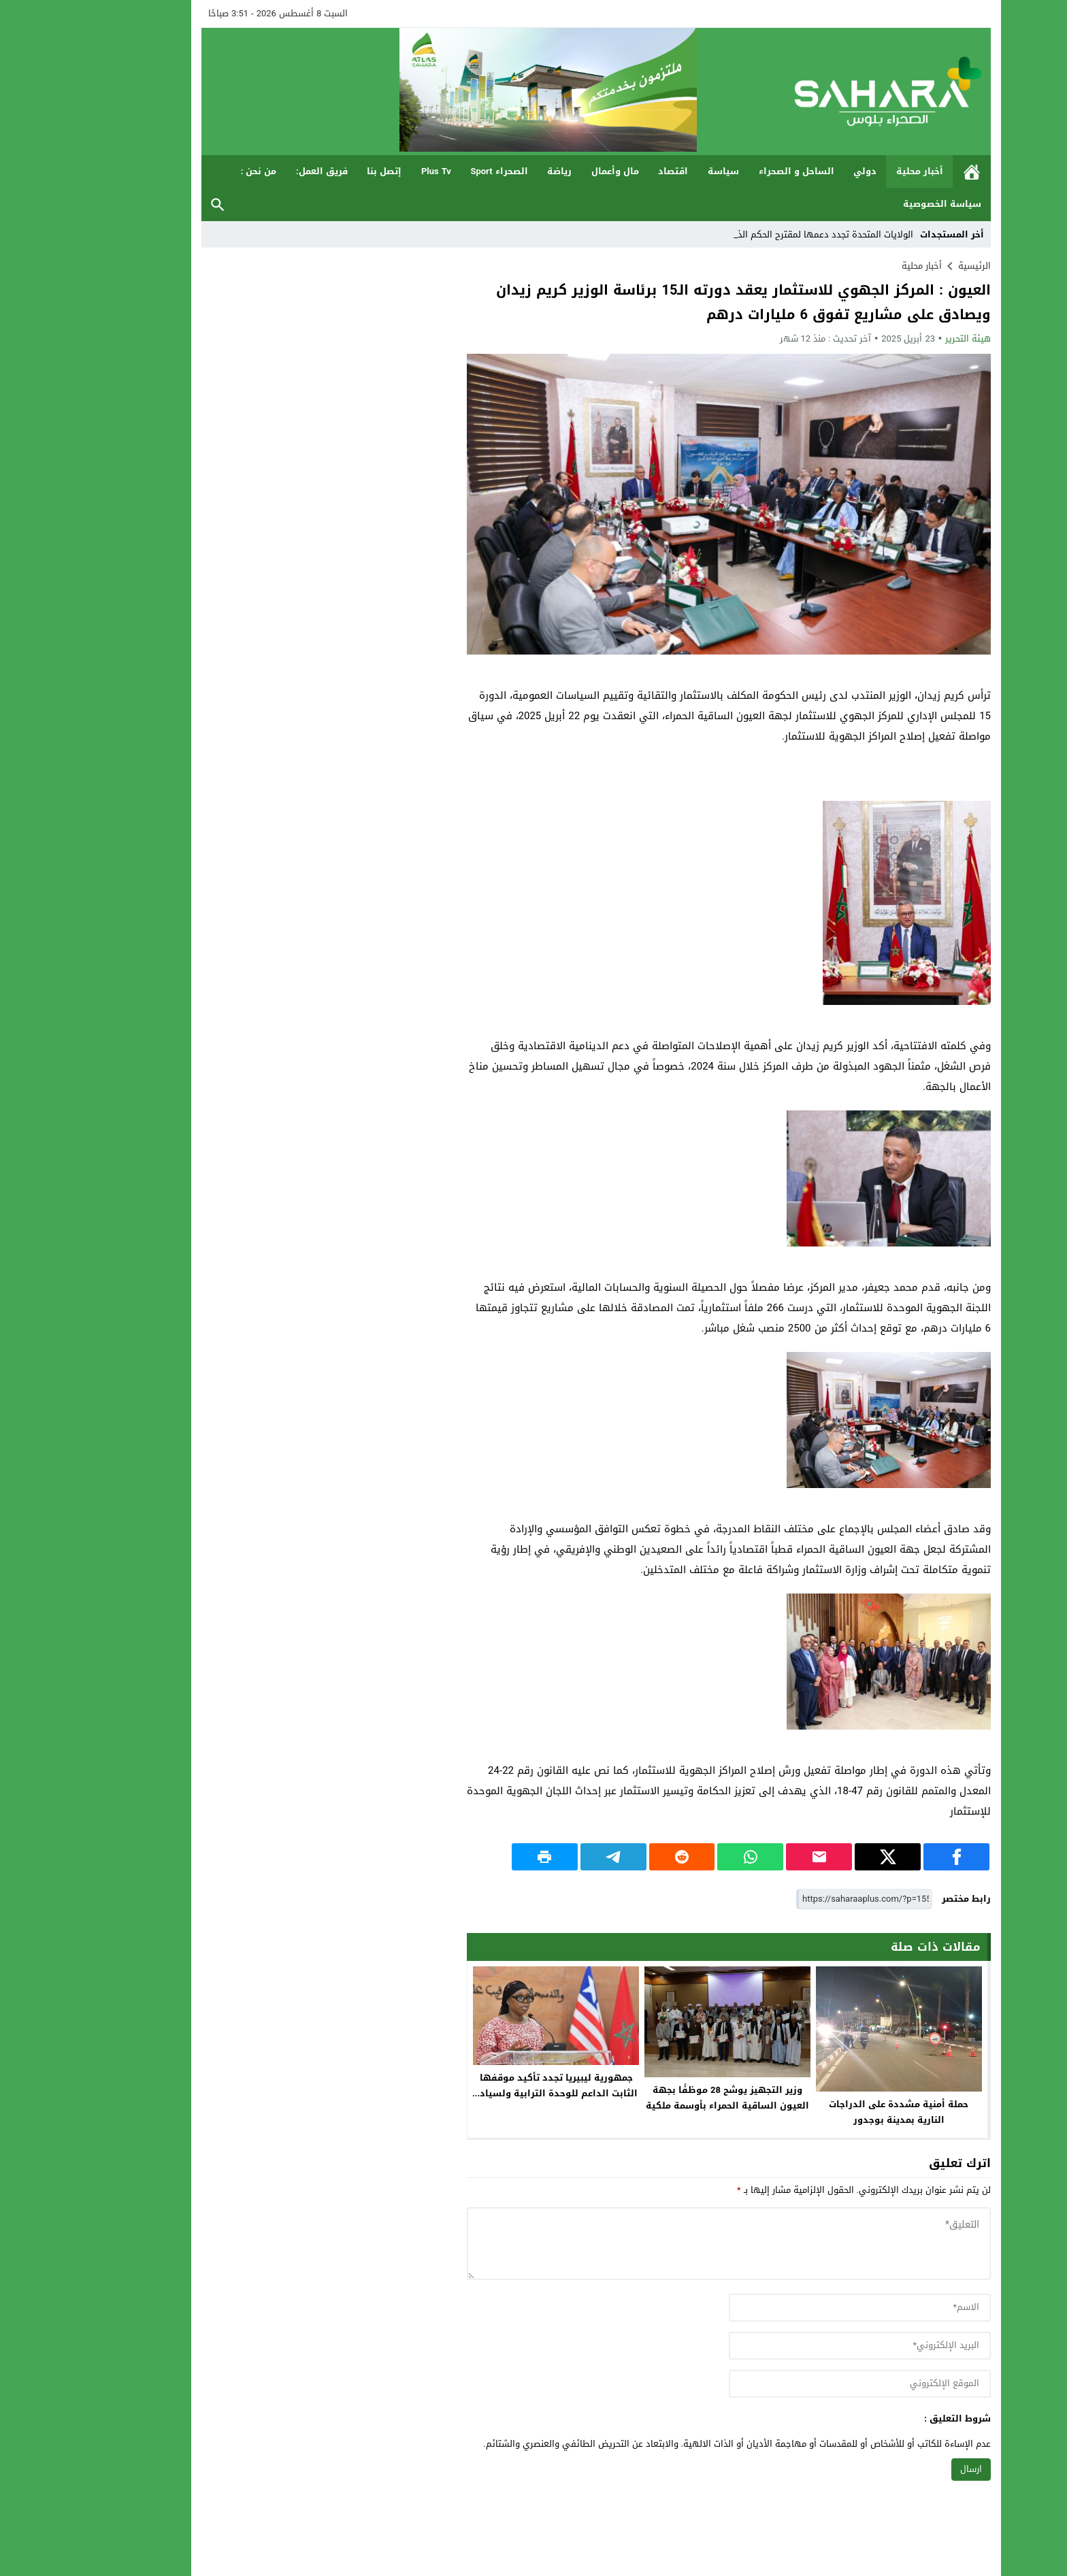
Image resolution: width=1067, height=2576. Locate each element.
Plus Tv (374, 171)
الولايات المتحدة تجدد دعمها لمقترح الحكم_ (767, 234)
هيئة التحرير (905, 338)
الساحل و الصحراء (734, 171)
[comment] (666, 2243)
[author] (797, 2308)
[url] (797, 2384)
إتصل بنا (321, 171)
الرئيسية (909, 172)
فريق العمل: (259, 171)
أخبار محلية (857, 171)
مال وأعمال (552, 171)
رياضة (497, 171)
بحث (155, 204)
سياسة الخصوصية (879, 203)
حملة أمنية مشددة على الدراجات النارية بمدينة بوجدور (836, 2112)
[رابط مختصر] (802, 1899)
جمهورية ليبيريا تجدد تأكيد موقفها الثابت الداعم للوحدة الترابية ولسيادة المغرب (493, 2093)
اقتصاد (610, 171)
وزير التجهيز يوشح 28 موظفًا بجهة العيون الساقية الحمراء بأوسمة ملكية (664, 2097)
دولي (802, 171)
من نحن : (196, 171)
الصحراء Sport (436, 171)
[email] (797, 2346)
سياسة (660, 171)
